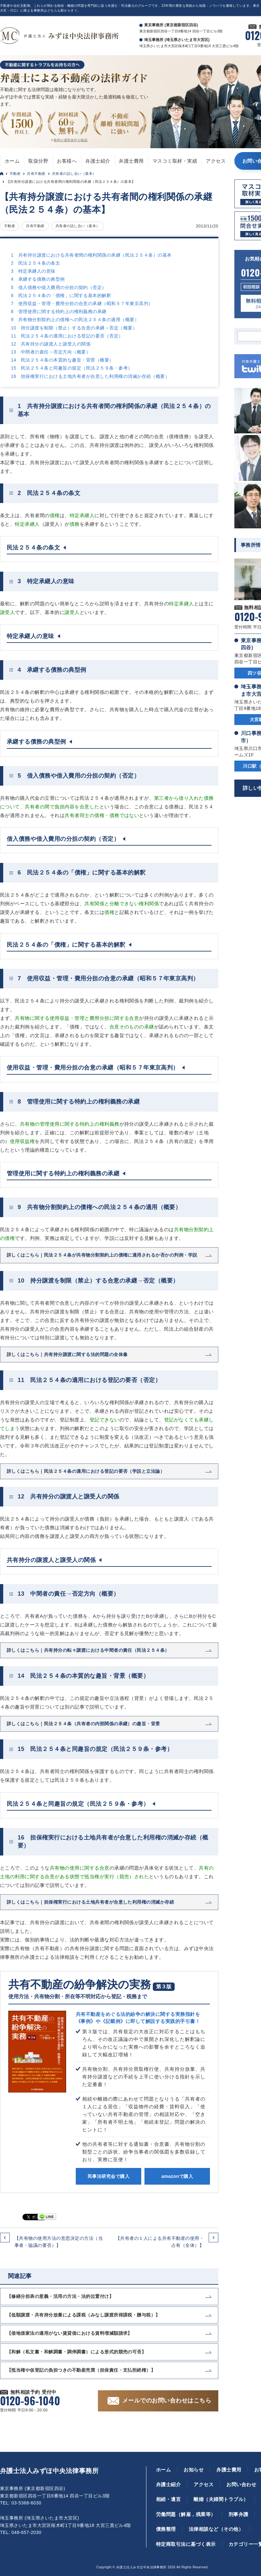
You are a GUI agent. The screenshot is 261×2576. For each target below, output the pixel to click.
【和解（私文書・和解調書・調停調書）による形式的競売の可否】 (76, 2351)
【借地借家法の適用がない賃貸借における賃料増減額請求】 (69, 2333)
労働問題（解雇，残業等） (186, 2514)
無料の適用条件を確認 (70, 140)
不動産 (15, 173)
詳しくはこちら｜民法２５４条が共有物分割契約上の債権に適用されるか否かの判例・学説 (102, 1255)
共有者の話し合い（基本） (74, 173)
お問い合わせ (241, 2484)
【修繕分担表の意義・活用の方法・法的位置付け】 (60, 2296)
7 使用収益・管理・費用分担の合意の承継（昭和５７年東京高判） (82, 303)
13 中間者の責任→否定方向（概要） (51, 351)
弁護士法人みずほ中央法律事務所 (49, 2470)
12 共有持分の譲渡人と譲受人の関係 (51, 343)
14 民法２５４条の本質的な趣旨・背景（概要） (62, 360)
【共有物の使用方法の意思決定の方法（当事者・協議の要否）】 (58, 2242)
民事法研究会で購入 (108, 2176)
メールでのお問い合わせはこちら (166, 2400)
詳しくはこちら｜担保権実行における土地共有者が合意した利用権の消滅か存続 (90, 1902)
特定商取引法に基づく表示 (186, 2544)
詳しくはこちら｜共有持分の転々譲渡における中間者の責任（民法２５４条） (88, 1650)
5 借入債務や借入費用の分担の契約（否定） (59, 287)
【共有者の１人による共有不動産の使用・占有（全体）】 (160, 2242)
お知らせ (194, 2469)
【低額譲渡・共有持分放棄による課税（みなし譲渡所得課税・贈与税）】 (83, 2314)
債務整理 (166, 2529)
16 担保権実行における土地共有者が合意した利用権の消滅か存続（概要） (90, 376)
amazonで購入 (177, 2176)
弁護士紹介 (97, 161)
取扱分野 (38, 161)
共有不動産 (36, 173)
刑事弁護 (238, 2514)
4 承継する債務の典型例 (38, 279)
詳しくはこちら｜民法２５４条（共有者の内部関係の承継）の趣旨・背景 (83, 1723)
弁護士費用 (131, 161)
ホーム (12, 161)
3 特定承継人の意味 (33, 271)
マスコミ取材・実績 (174, 161)
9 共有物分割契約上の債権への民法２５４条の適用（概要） (75, 319)
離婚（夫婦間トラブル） (221, 2499)
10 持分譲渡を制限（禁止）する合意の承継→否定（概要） (74, 327)
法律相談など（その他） (216, 2529)
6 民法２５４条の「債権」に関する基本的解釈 (61, 295)
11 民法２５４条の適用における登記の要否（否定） (67, 335)
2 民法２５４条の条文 (35, 263)
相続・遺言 (168, 2499)
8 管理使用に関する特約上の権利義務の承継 (59, 311)
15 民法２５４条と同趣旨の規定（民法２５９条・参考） (72, 368)
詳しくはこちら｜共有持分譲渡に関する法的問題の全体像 (67, 1354)
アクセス (216, 161)
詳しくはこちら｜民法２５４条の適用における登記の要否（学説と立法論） (86, 1471)
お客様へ (67, 161)
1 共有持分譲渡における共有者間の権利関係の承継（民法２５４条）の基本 (91, 255)
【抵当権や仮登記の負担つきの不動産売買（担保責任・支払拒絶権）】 (81, 2370)
